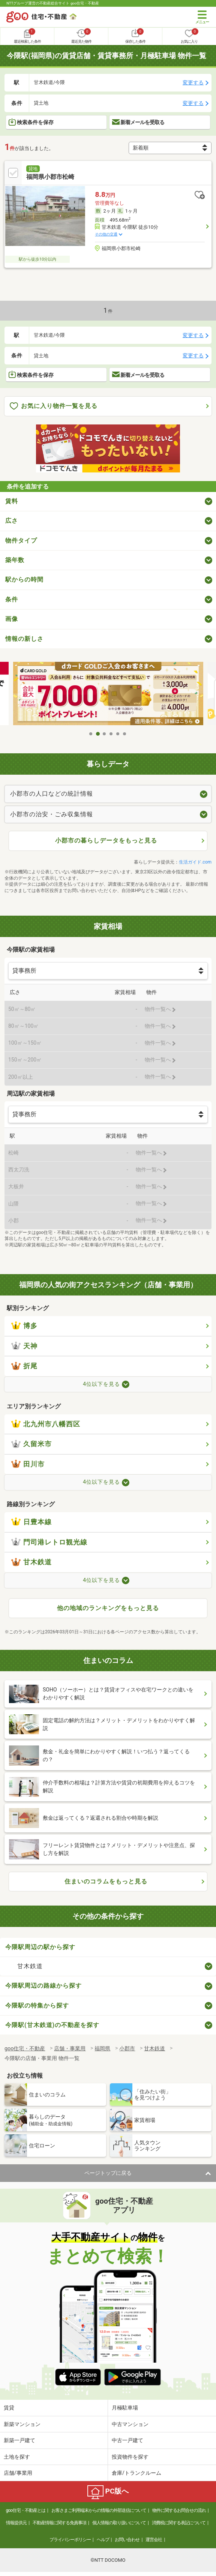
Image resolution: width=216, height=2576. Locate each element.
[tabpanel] (108, 694)
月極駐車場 (125, 2408)
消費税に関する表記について (179, 2522)
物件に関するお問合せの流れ (179, 2510)
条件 (11, 599)
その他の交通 (106, 234)
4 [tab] (111, 734)
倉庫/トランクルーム (136, 2473)
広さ (11, 520)
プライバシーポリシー (70, 2539)
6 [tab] (125, 734)
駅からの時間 (24, 579)
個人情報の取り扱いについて (119, 2522)
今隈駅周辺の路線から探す (43, 1985)
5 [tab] (118, 734)
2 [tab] (98, 734)
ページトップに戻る (108, 2173)
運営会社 (154, 2539)
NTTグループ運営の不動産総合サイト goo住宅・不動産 (52, 3)
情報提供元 (16, 2522)
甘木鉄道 (31, 1562)
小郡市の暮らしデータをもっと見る (106, 840)
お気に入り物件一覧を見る (54, 406)
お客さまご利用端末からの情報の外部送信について (98, 2510)
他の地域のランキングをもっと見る (108, 1608)
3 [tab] (104, 734)
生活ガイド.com (195, 862)
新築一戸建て (19, 2440)
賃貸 (9, 2408)
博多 (24, 1326)
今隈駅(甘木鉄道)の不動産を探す (52, 2025)
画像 (11, 618)
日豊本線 (31, 1522)
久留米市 (31, 1444)
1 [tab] (91, 734)
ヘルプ (103, 2539)
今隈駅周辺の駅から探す (40, 1947)
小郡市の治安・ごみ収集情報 (51, 814)
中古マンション (130, 2424)
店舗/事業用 (18, 2473)
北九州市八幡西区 (45, 1424)
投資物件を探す (130, 2457)
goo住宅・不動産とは (25, 2510)
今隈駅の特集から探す (37, 2005)
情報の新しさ (24, 638)
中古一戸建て (127, 2440)
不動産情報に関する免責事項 (59, 2522)
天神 (24, 1346)
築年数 (14, 560)
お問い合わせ (127, 2539)
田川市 (28, 1464)
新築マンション (22, 2424)
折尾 (24, 1366)
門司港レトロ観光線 (49, 1542)
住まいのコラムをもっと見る (105, 1881)
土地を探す (17, 2457)
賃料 (11, 501)
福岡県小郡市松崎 (50, 176)
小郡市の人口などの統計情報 (51, 793)
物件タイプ (21, 540)
